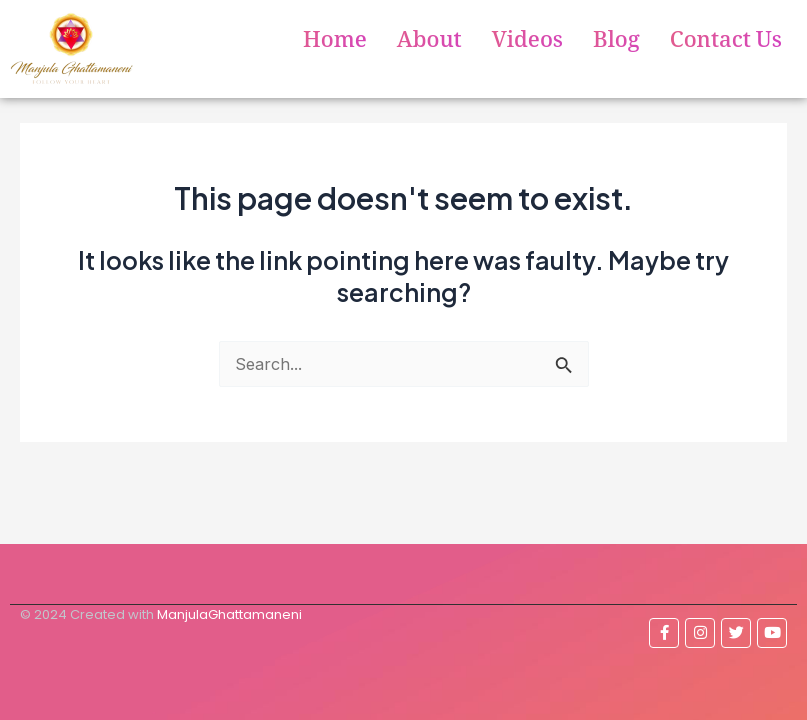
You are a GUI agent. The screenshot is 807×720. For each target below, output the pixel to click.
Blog (616, 43)
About (429, 43)
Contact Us (726, 43)
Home (335, 43)
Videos (527, 43)
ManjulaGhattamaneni (229, 614)
